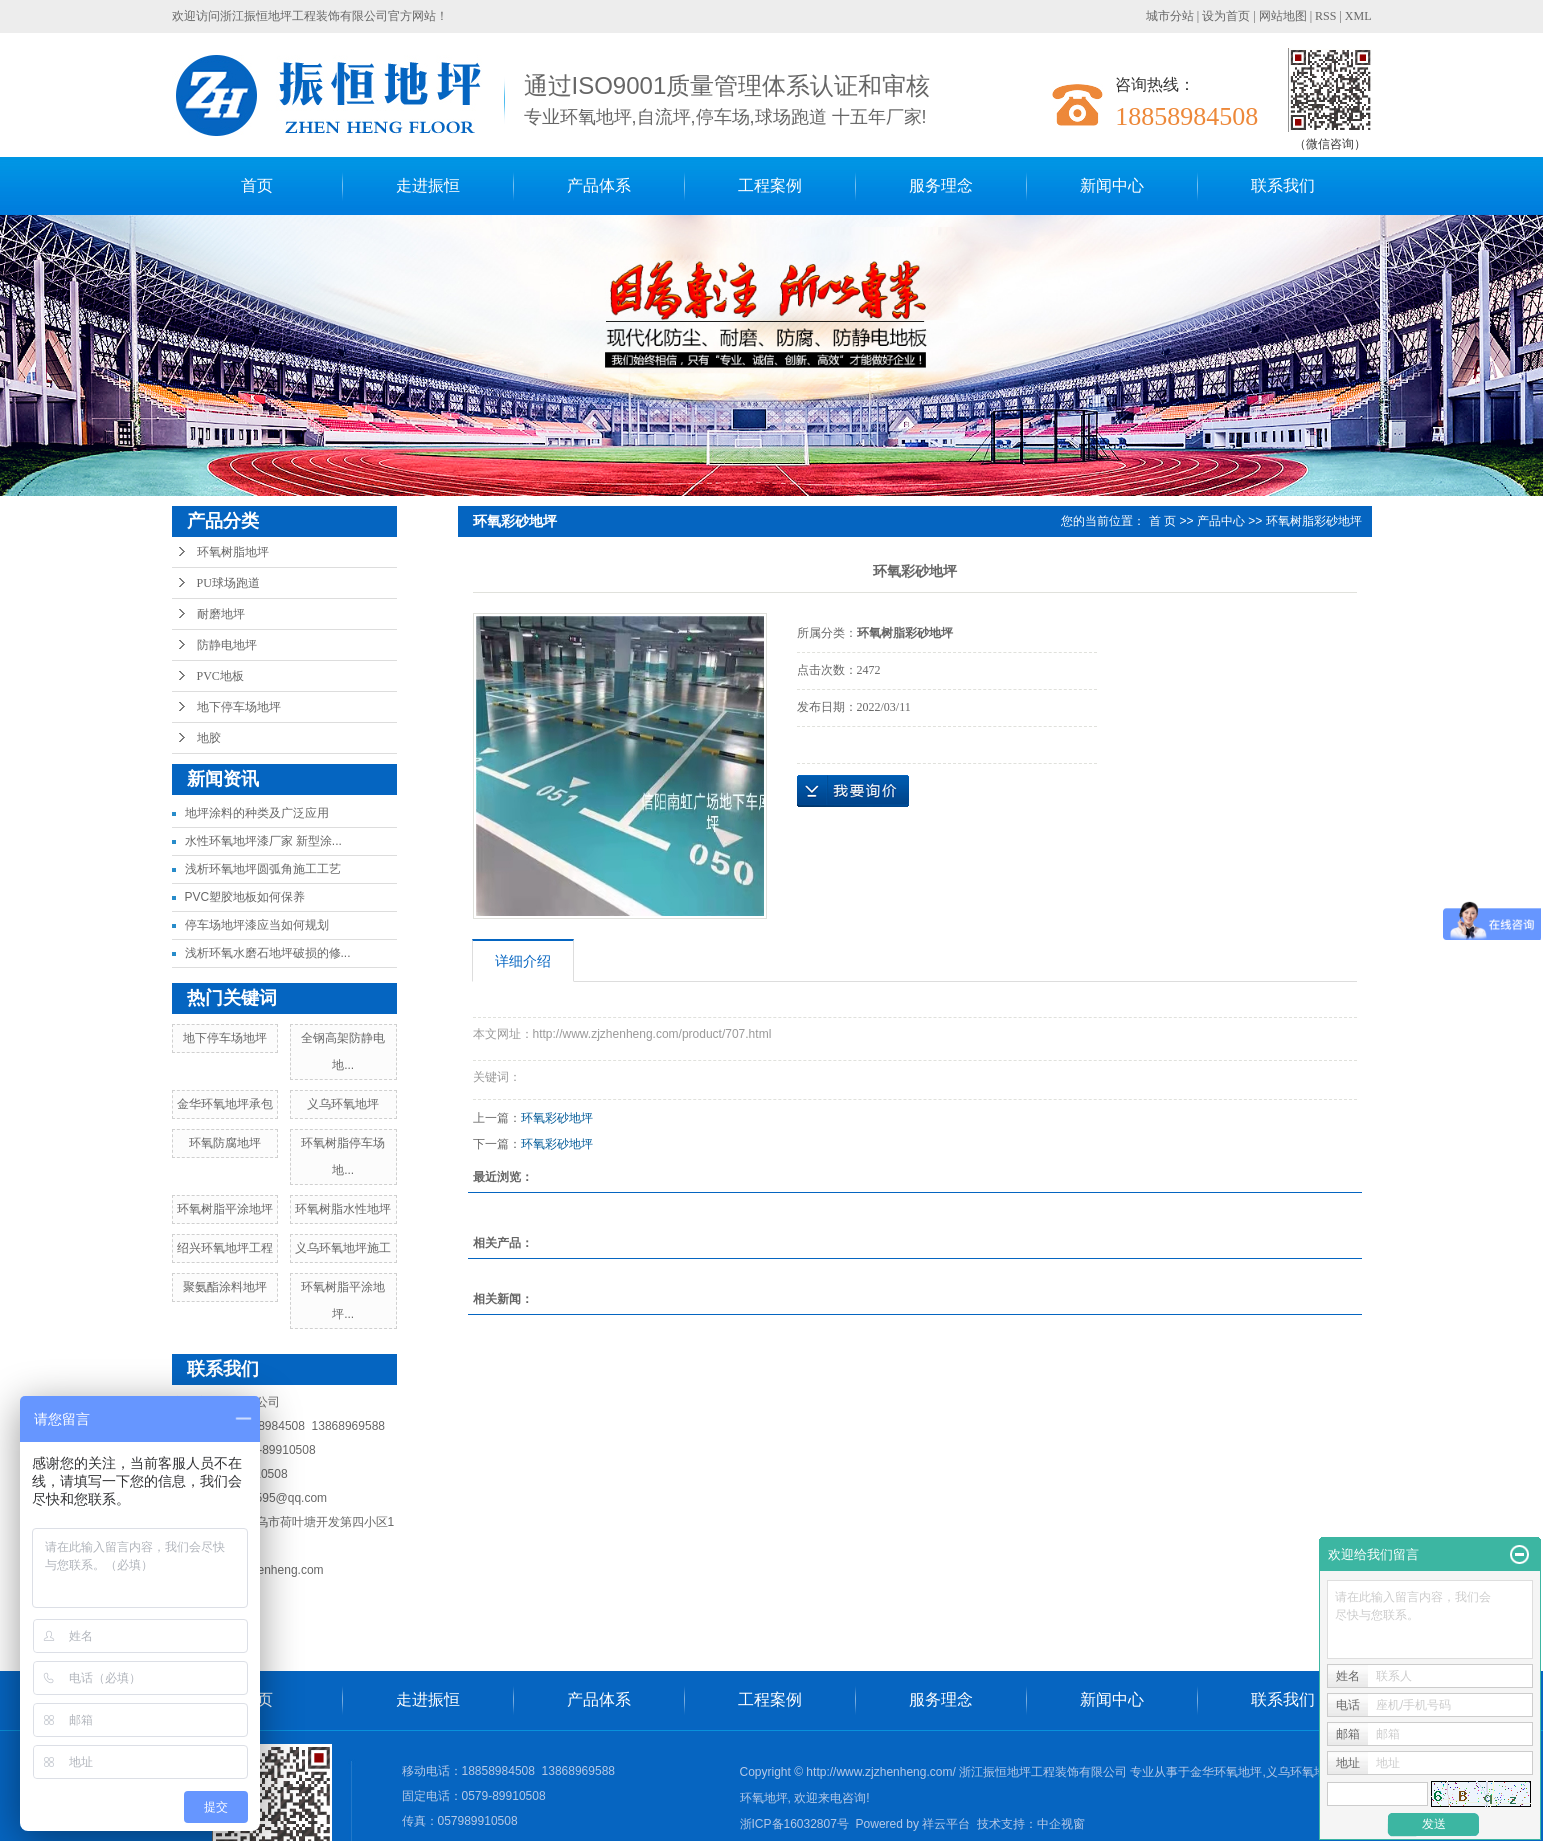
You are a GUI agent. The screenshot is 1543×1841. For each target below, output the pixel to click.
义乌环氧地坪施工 (343, 1248)
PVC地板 (220, 676)
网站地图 (1283, 16)
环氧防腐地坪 (225, 1143)
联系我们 (1283, 185)
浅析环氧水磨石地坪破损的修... (268, 953)
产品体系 (599, 185)
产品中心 (1221, 521)
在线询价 (853, 791)
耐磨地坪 (221, 614)
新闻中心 (1112, 185)
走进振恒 (428, 185)
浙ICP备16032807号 (794, 1824)
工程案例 (770, 185)
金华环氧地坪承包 (225, 1104)
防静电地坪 (227, 645)
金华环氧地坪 (1226, 1772)
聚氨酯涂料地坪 (225, 1287)
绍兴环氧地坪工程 (225, 1248)
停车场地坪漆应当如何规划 (257, 925)
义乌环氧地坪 (343, 1104)
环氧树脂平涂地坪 (225, 1209)
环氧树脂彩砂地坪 (1314, 521)
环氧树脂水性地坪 (343, 1209)
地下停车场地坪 (239, 707)
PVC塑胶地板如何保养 (245, 897)
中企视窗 (1061, 1824)
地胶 (209, 738)
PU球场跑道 (228, 583)
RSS (1325, 16)
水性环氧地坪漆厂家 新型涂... (263, 841)
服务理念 (941, 185)
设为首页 (1226, 16)
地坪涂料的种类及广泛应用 (257, 813)
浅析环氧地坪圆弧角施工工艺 (263, 869)
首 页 (1162, 521)
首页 (257, 185)
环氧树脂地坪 (233, 552)
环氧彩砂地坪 (557, 1118)
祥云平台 (946, 1824)
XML (1358, 16)
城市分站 (1170, 16)
